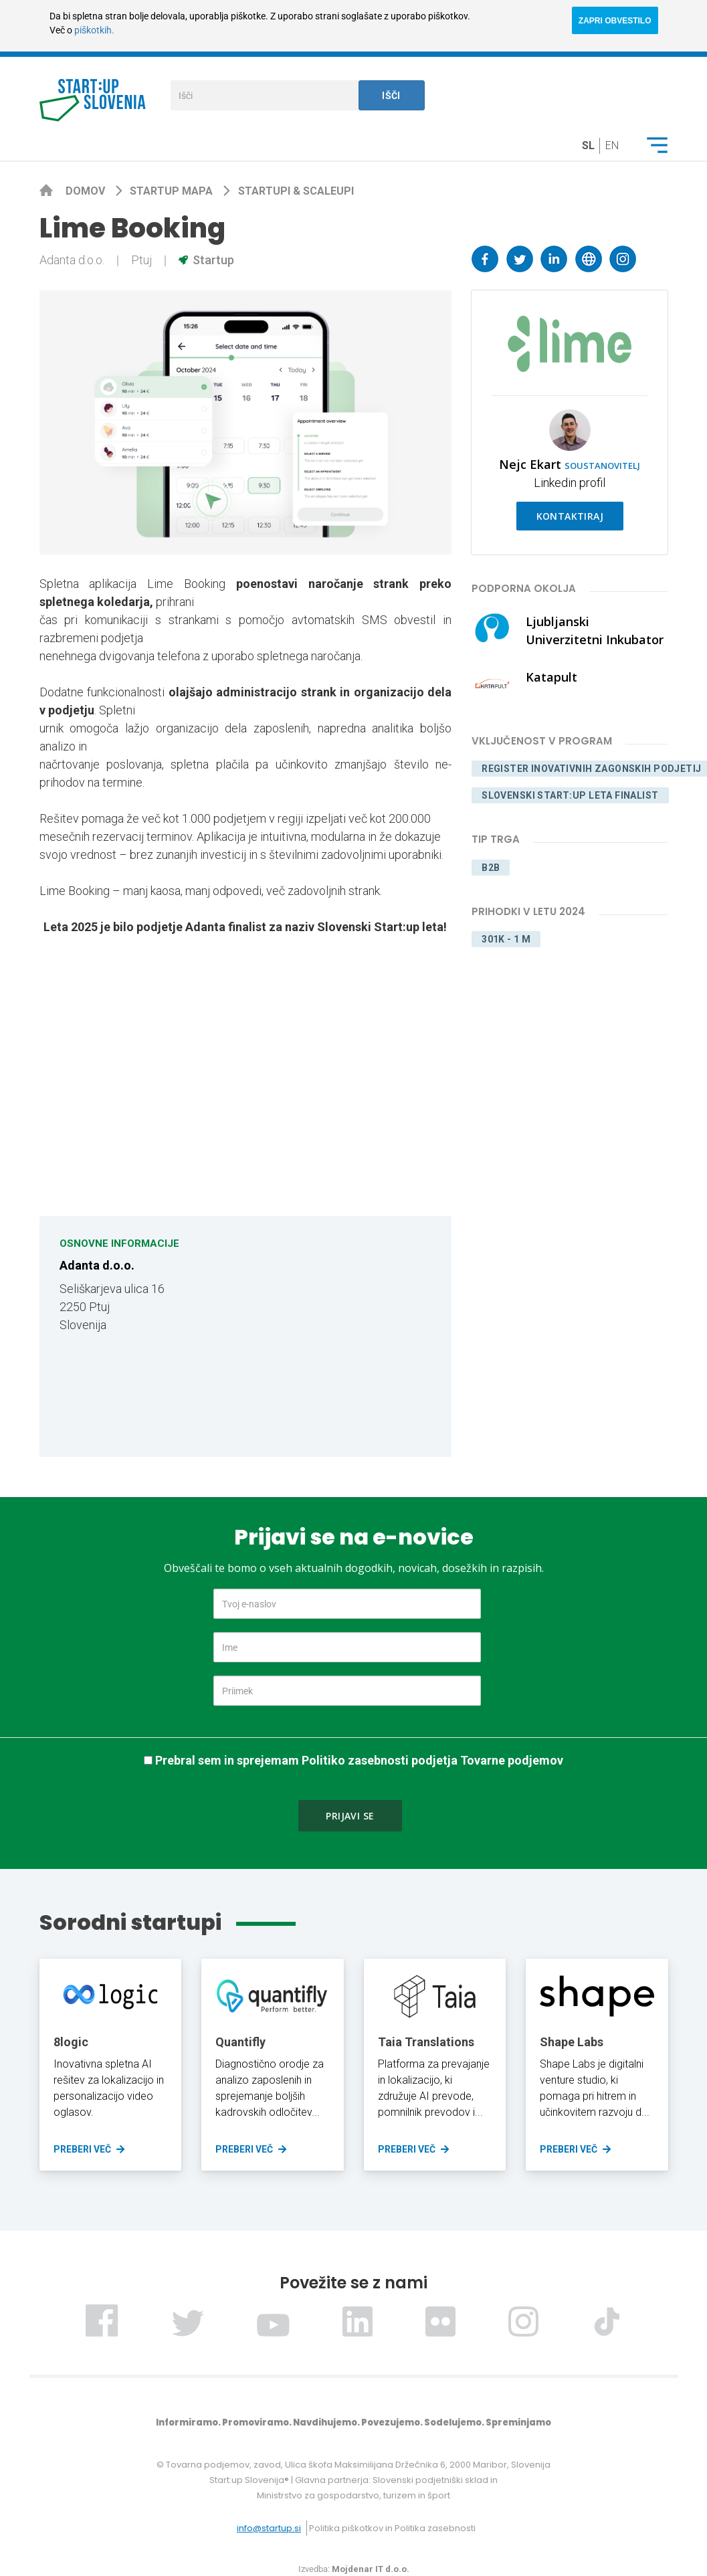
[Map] (343, 1336)
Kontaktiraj (570, 516)
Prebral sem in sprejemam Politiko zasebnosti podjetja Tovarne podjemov (359, 1760)
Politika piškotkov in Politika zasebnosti (392, 2528)
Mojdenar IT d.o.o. (370, 2569)
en (612, 145)
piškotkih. (94, 30)
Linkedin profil (569, 483)
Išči (391, 95)
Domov (87, 191)
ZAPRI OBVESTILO (615, 20)
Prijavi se (350, 1815)
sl (588, 145)
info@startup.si (269, 2528)
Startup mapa (172, 191)
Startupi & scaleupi (296, 191)
